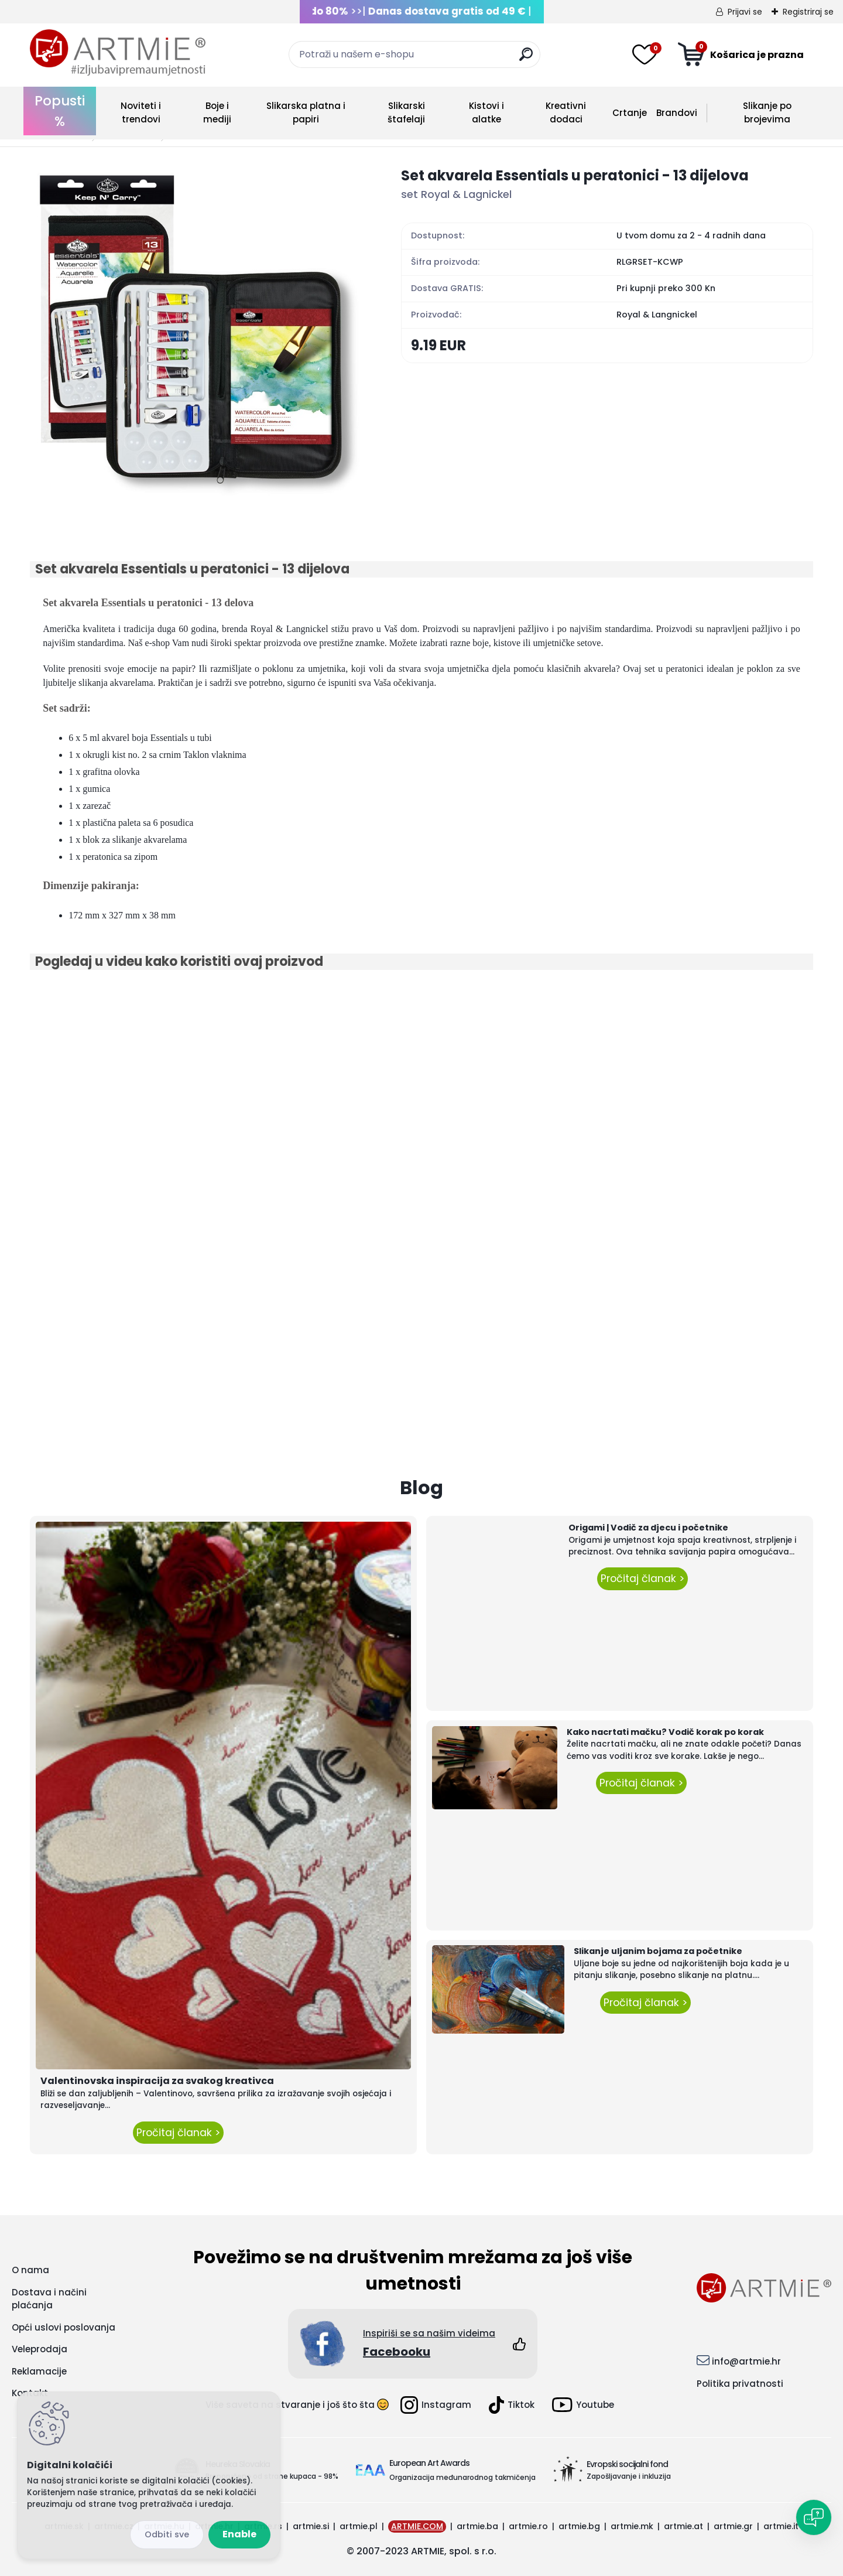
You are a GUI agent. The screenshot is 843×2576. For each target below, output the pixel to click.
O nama (30, 2270)
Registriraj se (808, 12)
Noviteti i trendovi (141, 112)
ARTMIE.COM (417, 2526)
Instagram (435, 2405)
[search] (526, 58)
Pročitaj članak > (178, 2133)
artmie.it (781, 2526)
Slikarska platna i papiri (305, 112)
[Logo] (117, 52)
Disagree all (167, 2534)
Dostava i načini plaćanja (49, 2299)
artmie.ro (528, 2526)
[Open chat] (813, 2517)
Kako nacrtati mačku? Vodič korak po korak (665, 1732)
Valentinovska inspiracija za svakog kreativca (157, 2081)
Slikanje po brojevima (767, 112)
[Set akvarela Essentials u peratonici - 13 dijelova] (197, 332)
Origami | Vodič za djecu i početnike (648, 1527)
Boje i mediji (217, 112)
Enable (239, 2534)
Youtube (583, 2404)
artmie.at (683, 2526)
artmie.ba (477, 2526)
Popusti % (60, 111)
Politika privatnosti (740, 2383)
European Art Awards (429, 2463)
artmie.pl (359, 2526)
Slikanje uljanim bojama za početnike (658, 1951)
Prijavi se (745, 12)
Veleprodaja (39, 2349)
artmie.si (311, 2526)
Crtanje (629, 113)
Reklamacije (39, 2371)
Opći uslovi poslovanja (63, 2327)
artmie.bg (579, 2526)
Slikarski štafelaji (406, 112)
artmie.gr (733, 2526)
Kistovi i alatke (486, 112)
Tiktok (511, 2405)
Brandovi (676, 113)
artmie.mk (632, 2526)
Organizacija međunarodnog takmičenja (462, 2477)
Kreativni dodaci (566, 112)
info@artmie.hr (746, 2361)
